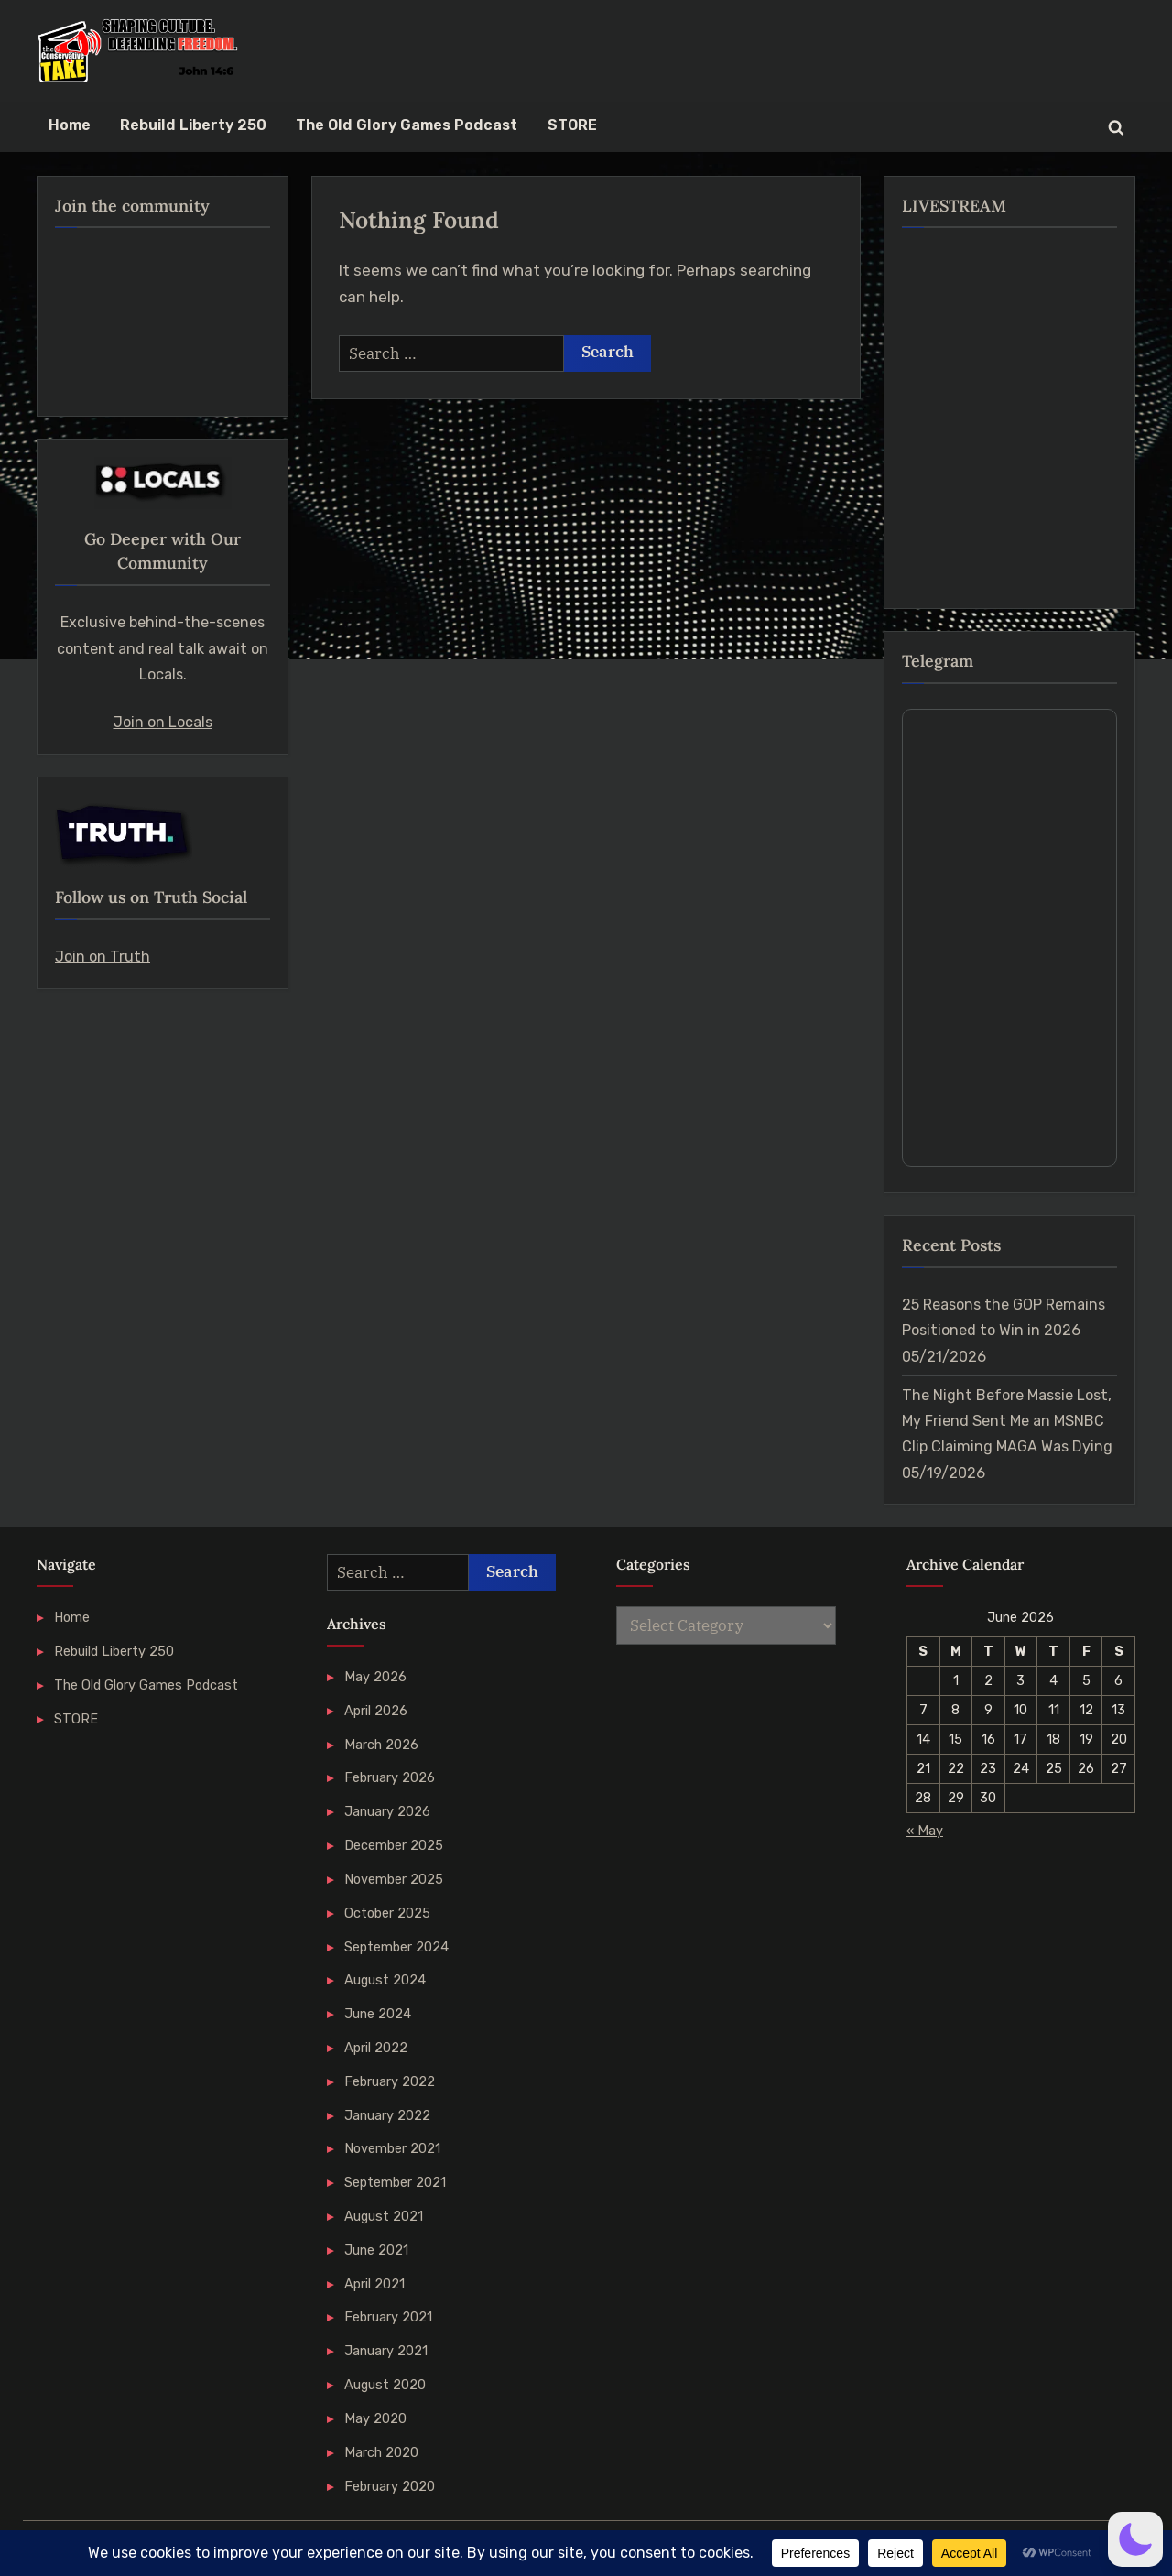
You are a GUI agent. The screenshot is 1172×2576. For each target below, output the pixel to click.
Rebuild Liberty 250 (193, 125)
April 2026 (375, 1710)
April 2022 (375, 2047)
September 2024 (396, 1947)
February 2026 (389, 1777)
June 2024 (377, 2013)
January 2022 (387, 2115)
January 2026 (387, 1811)
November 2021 (392, 2148)
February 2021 (388, 2317)
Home (70, 125)
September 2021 (395, 2182)
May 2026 (375, 1676)
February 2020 (389, 2486)
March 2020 (381, 2452)
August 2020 (385, 2384)
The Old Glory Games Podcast (406, 125)
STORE (572, 125)
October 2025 (387, 1913)
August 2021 (383, 2216)
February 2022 (389, 2081)
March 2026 (381, 1744)
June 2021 (376, 2250)
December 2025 (393, 1845)
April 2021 (374, 2284)
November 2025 (393, 1879)
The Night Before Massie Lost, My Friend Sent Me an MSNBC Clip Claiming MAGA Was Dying (1007, 1421)
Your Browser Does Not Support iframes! (1009, 938)
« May (924, 1830)
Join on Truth (102, 956)
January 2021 (386, 2350)
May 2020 (375, 2418)
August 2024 (385, 1980)
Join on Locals (163, 722)
